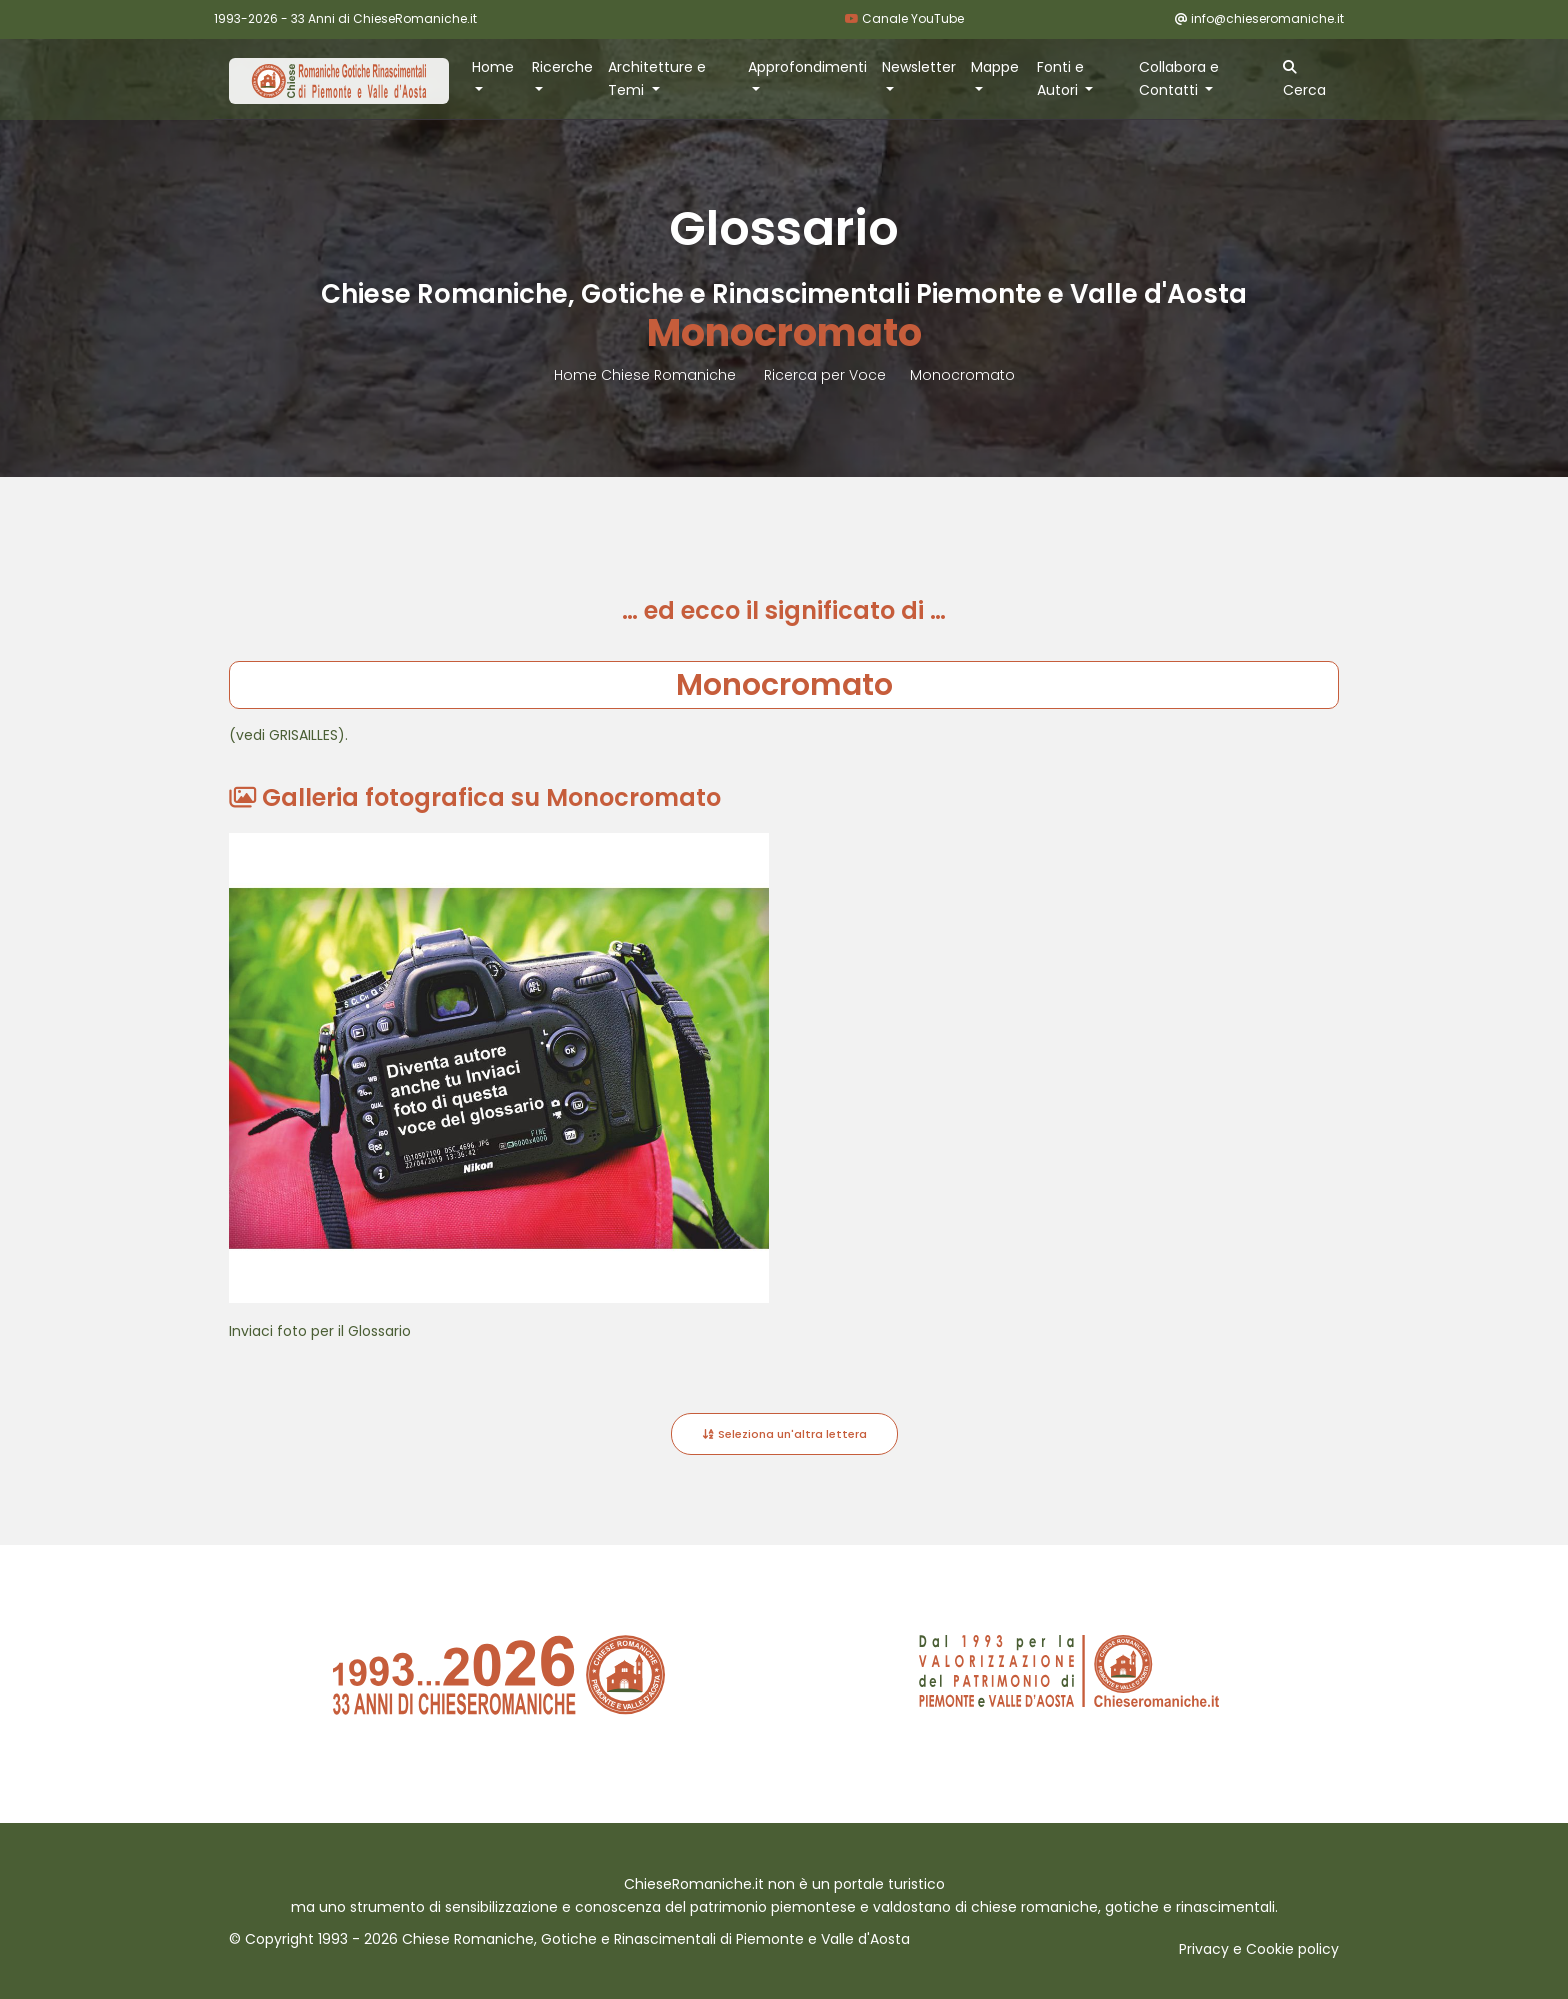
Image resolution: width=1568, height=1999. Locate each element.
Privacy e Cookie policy (1259, 1949)
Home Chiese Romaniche (647, 375)
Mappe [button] (995, 67)
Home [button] (493, 67)
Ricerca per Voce (825, 375)
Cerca (1304, 80)
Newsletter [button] (919, 67)
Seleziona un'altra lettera (784, 1434)
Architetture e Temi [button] (657, 78)
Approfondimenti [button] (807, 67)
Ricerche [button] (562, 67)
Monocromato (962, 375)
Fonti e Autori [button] (1060, 78)
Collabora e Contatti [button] (1179, 78)
